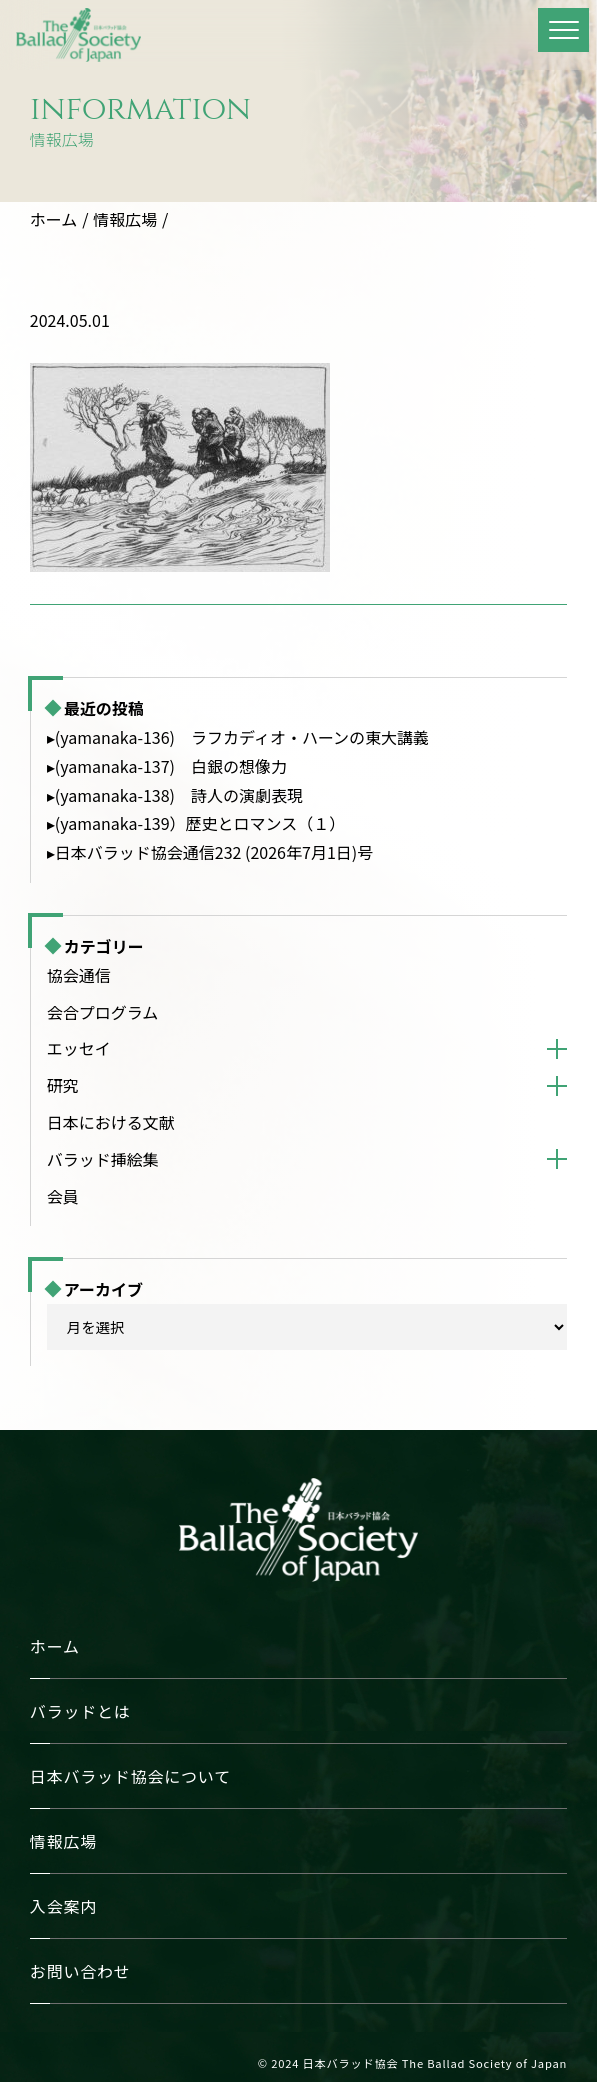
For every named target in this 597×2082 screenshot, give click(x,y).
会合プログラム (103, 1012)
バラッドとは (80, 1711)
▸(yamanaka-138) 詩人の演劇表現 (175, 795)
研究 (63, 1085)
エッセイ (79, 1048)
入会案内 (63, 1906)
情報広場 (125, 219)
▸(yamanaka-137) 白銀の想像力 (167, 766)
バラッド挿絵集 (103, 1159)
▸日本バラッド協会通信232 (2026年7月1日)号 (210, 852)
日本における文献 (111, 1122)
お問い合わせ (80, 1971)
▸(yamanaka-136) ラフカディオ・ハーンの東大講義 (238, 737)
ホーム (54, 219)
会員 (63, 1196)
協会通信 (79, 975)
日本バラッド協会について (130, 1776)
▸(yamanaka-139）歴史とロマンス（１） (196, 823)
